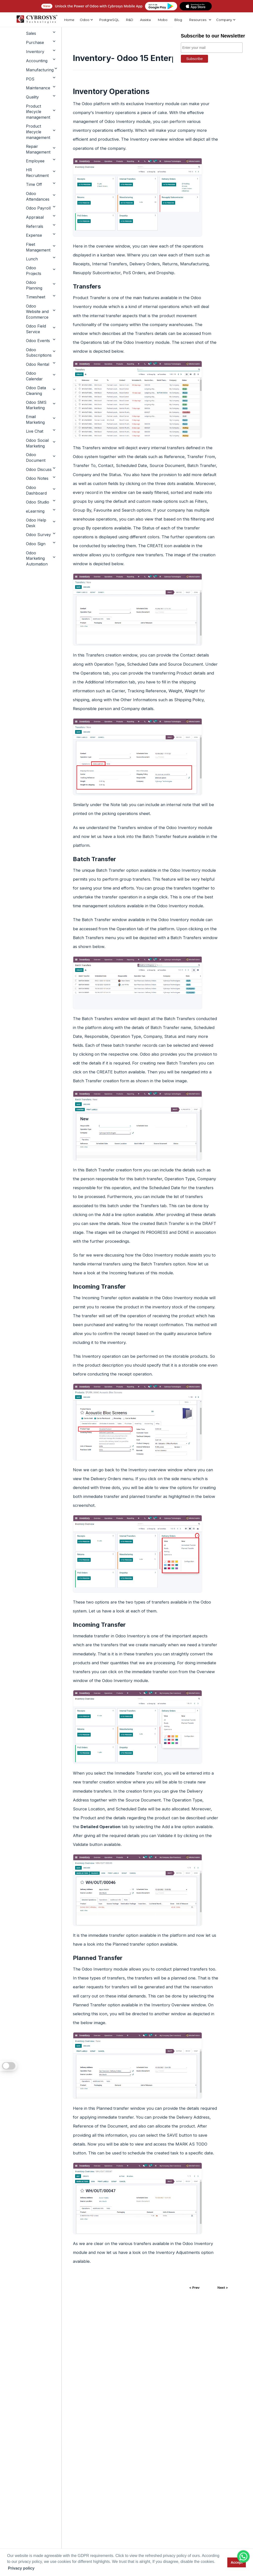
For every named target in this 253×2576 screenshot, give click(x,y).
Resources (196, 20)
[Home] (36, 20)
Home (68, 20)
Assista (144, 20)
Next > (222, 2288)
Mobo (161, 20)
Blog (177, 20)
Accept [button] (237, 2562)
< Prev (193, 2288)
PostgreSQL (108, 20)
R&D (128, 20)
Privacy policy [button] (21, 2568)
